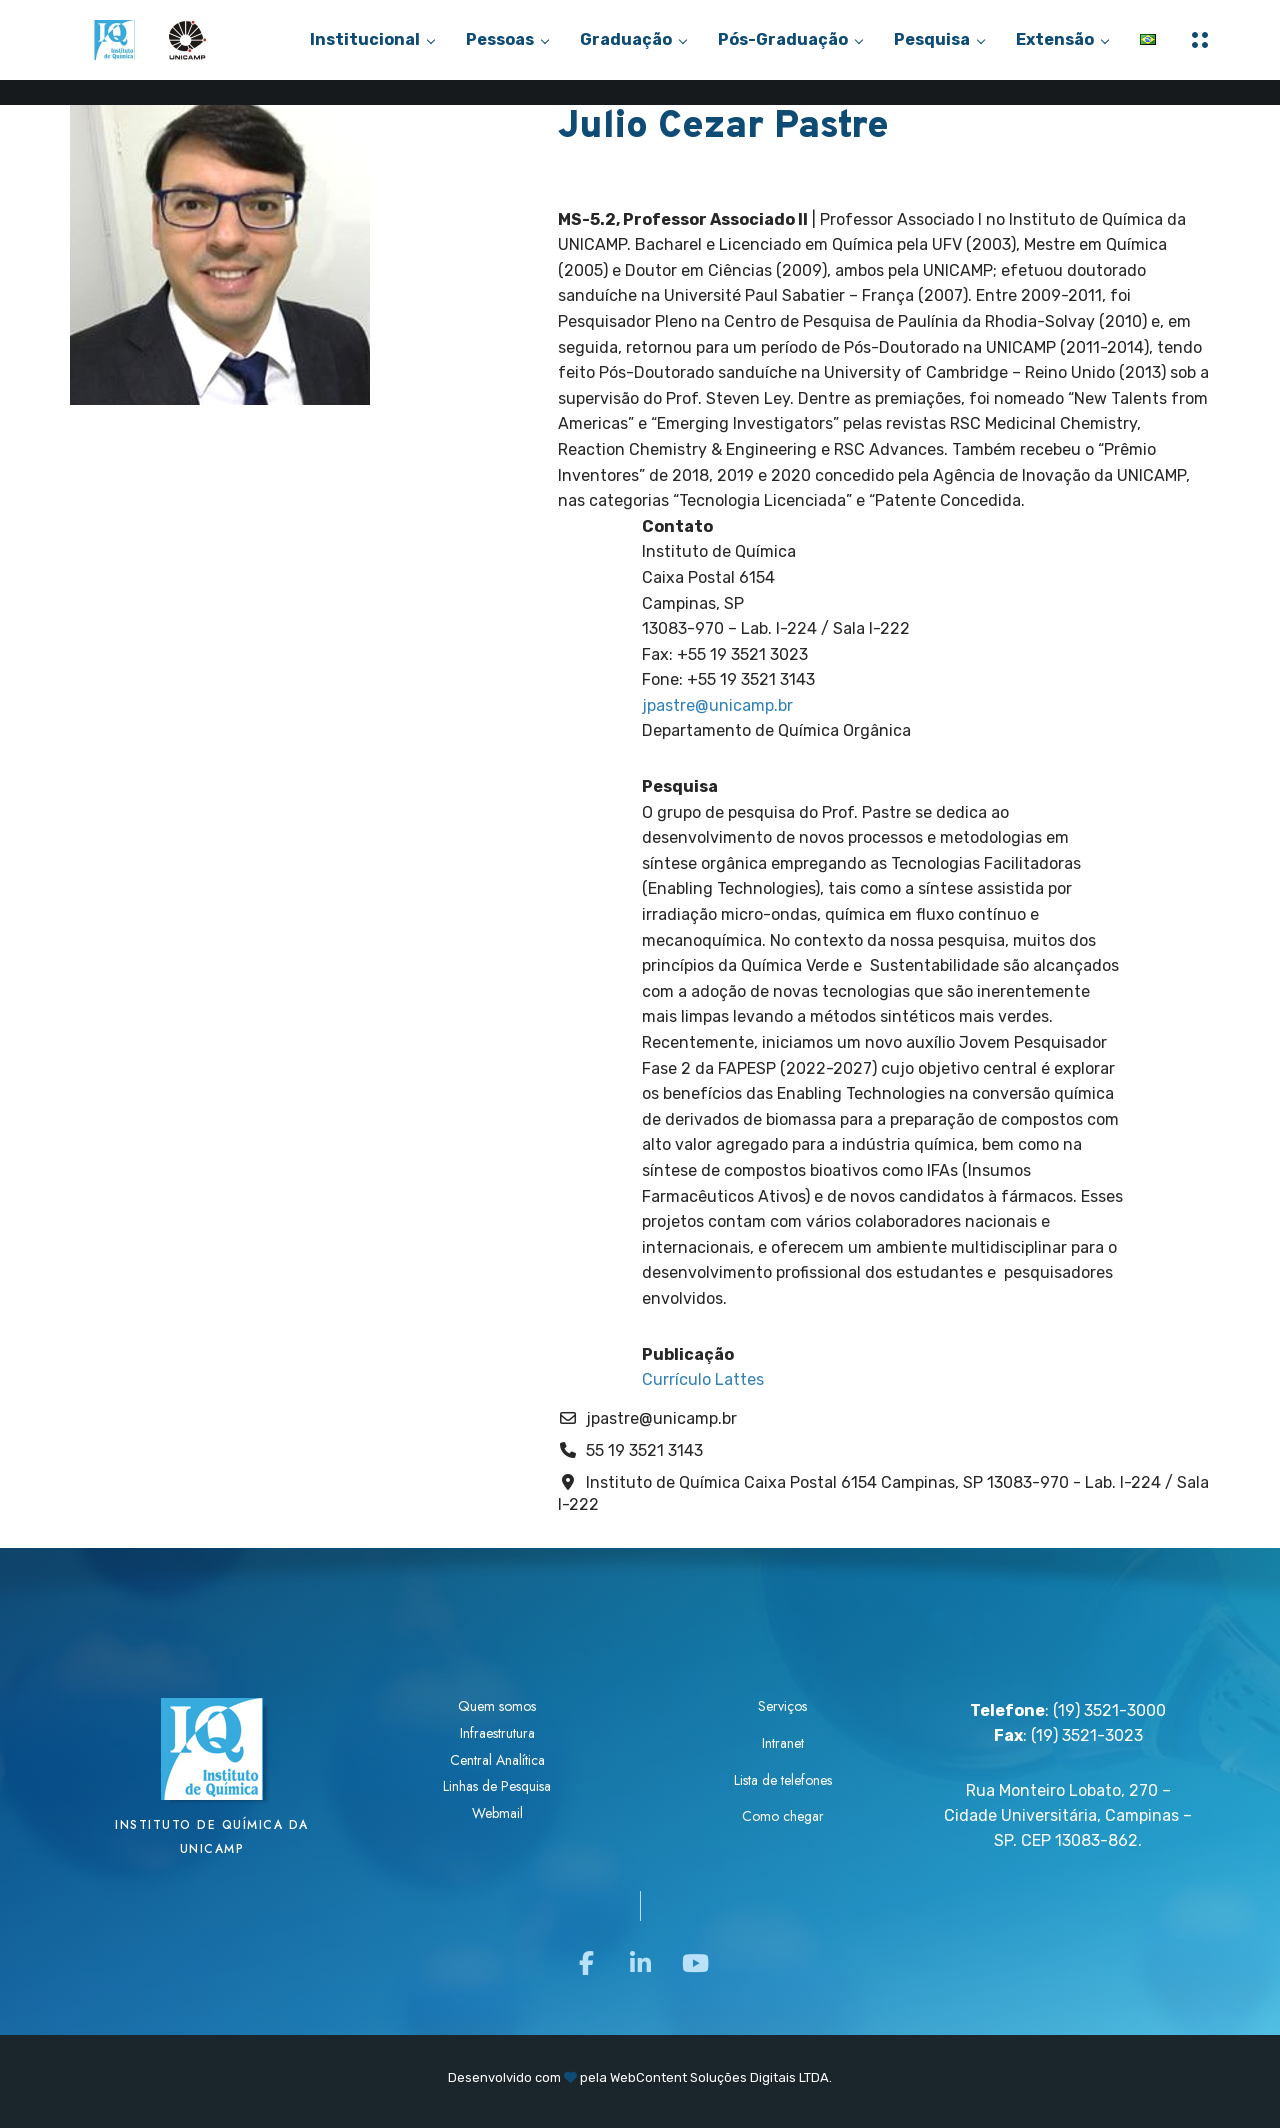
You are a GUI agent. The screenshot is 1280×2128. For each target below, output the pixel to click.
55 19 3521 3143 (644, 1450)
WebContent (648, 2077)
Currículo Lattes (703, 1379)
